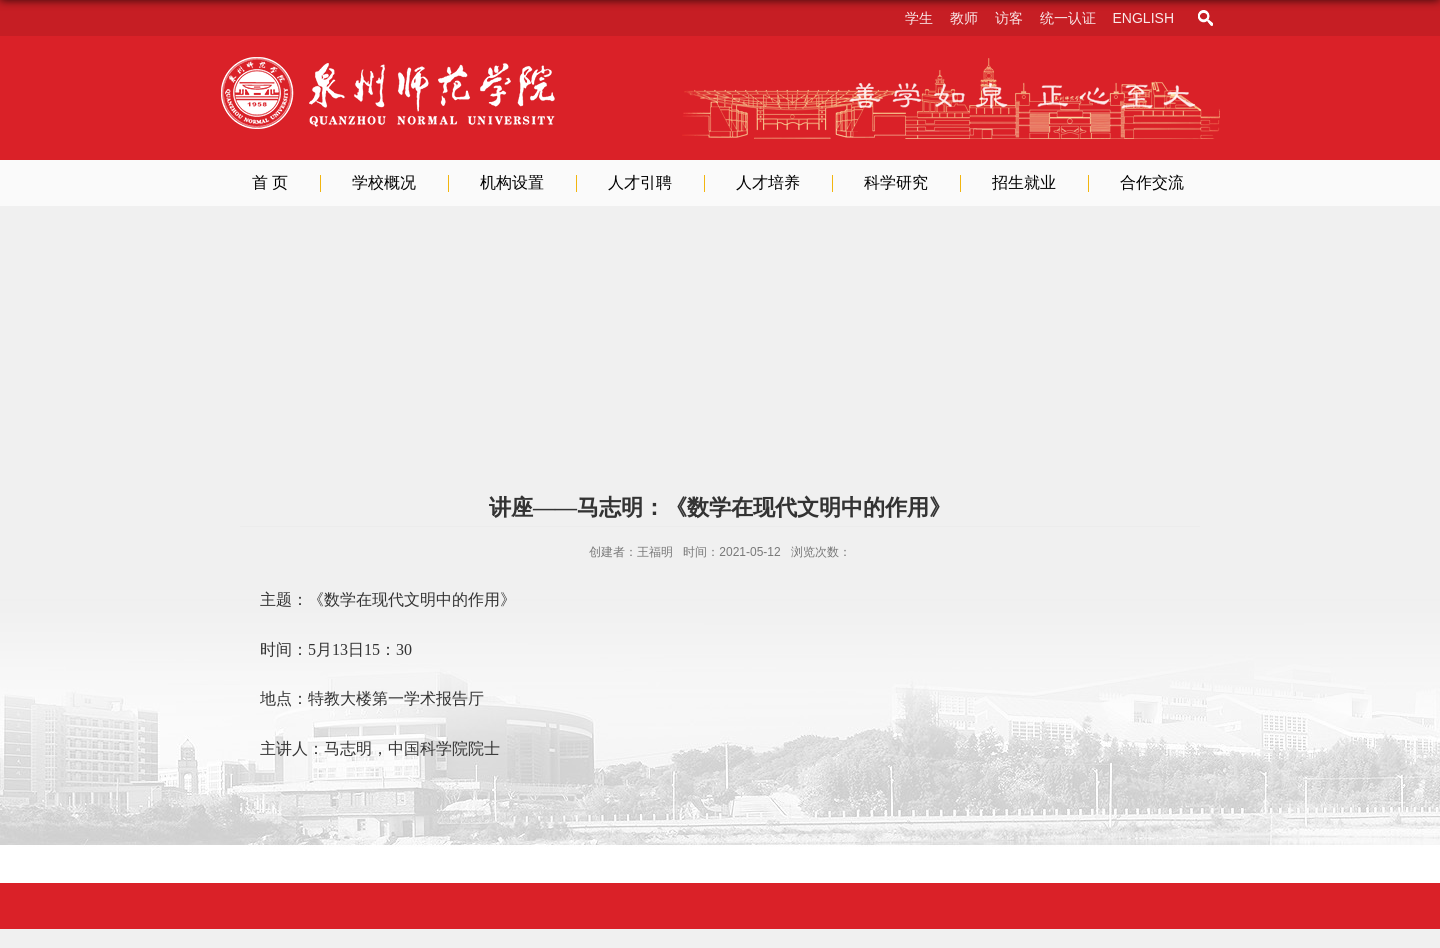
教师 (964, 18)
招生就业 (1024, 182)
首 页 (270, 182)
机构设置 (512, 182)
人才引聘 (640, 182)
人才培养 (768, 182)
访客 (1009, 18)
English (1143, 18)
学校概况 (384, 182)
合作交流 (1152, 182)
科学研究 (896, 182)
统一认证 (1068, 18)
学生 (919, 18)
